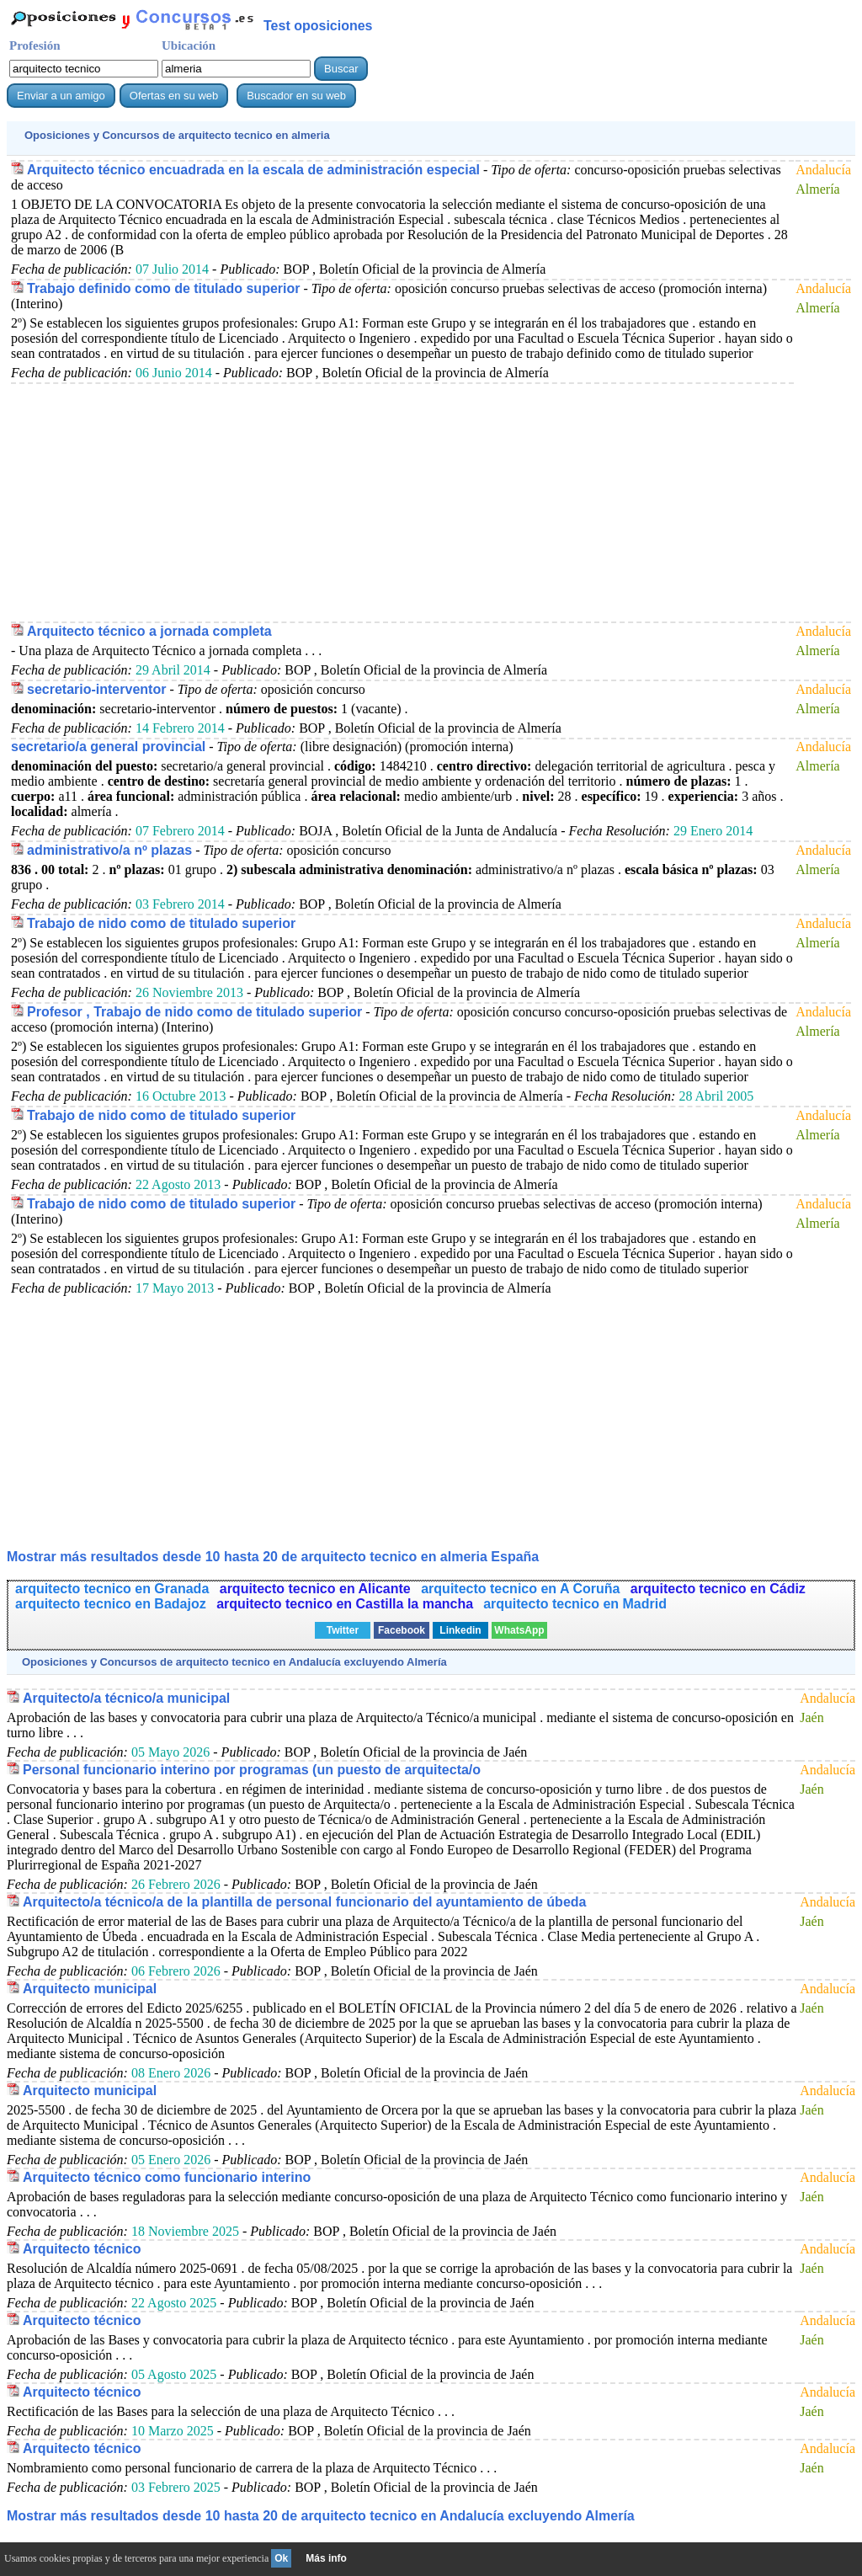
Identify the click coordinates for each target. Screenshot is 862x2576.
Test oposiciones (318, 26)
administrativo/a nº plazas (109, 850)
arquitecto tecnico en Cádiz (718, 1588)
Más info (326, 2558)
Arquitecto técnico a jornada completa (149, 631)
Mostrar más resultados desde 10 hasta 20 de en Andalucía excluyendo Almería (321, 2516)
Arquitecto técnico (82, 2249)
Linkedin (460, 1630)
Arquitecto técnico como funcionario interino (167, 2177)
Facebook (401, 1630)
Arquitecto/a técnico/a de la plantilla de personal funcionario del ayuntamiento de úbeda (304, 1902)
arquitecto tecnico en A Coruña (522, 1588)
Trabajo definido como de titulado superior (163, 288)
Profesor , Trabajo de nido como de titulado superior (194, 1012)
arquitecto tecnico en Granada (114, 1588)
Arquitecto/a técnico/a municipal (126, 1698)
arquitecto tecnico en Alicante (317, 1588)
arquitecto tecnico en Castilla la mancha (344, 1604)
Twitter (343, 1630)
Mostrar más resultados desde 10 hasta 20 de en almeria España (273, 1556)
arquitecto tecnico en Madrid (575, 1604)
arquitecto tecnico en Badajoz (112, 1604)
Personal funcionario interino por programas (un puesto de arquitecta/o (252, 1770)
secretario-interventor (96, 689)
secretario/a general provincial (108, 746)
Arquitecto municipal (90, 1988)
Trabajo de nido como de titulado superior (161, 923)
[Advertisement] (402, 502)
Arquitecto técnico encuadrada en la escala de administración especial (253, 170)
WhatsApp (519, 1630)
